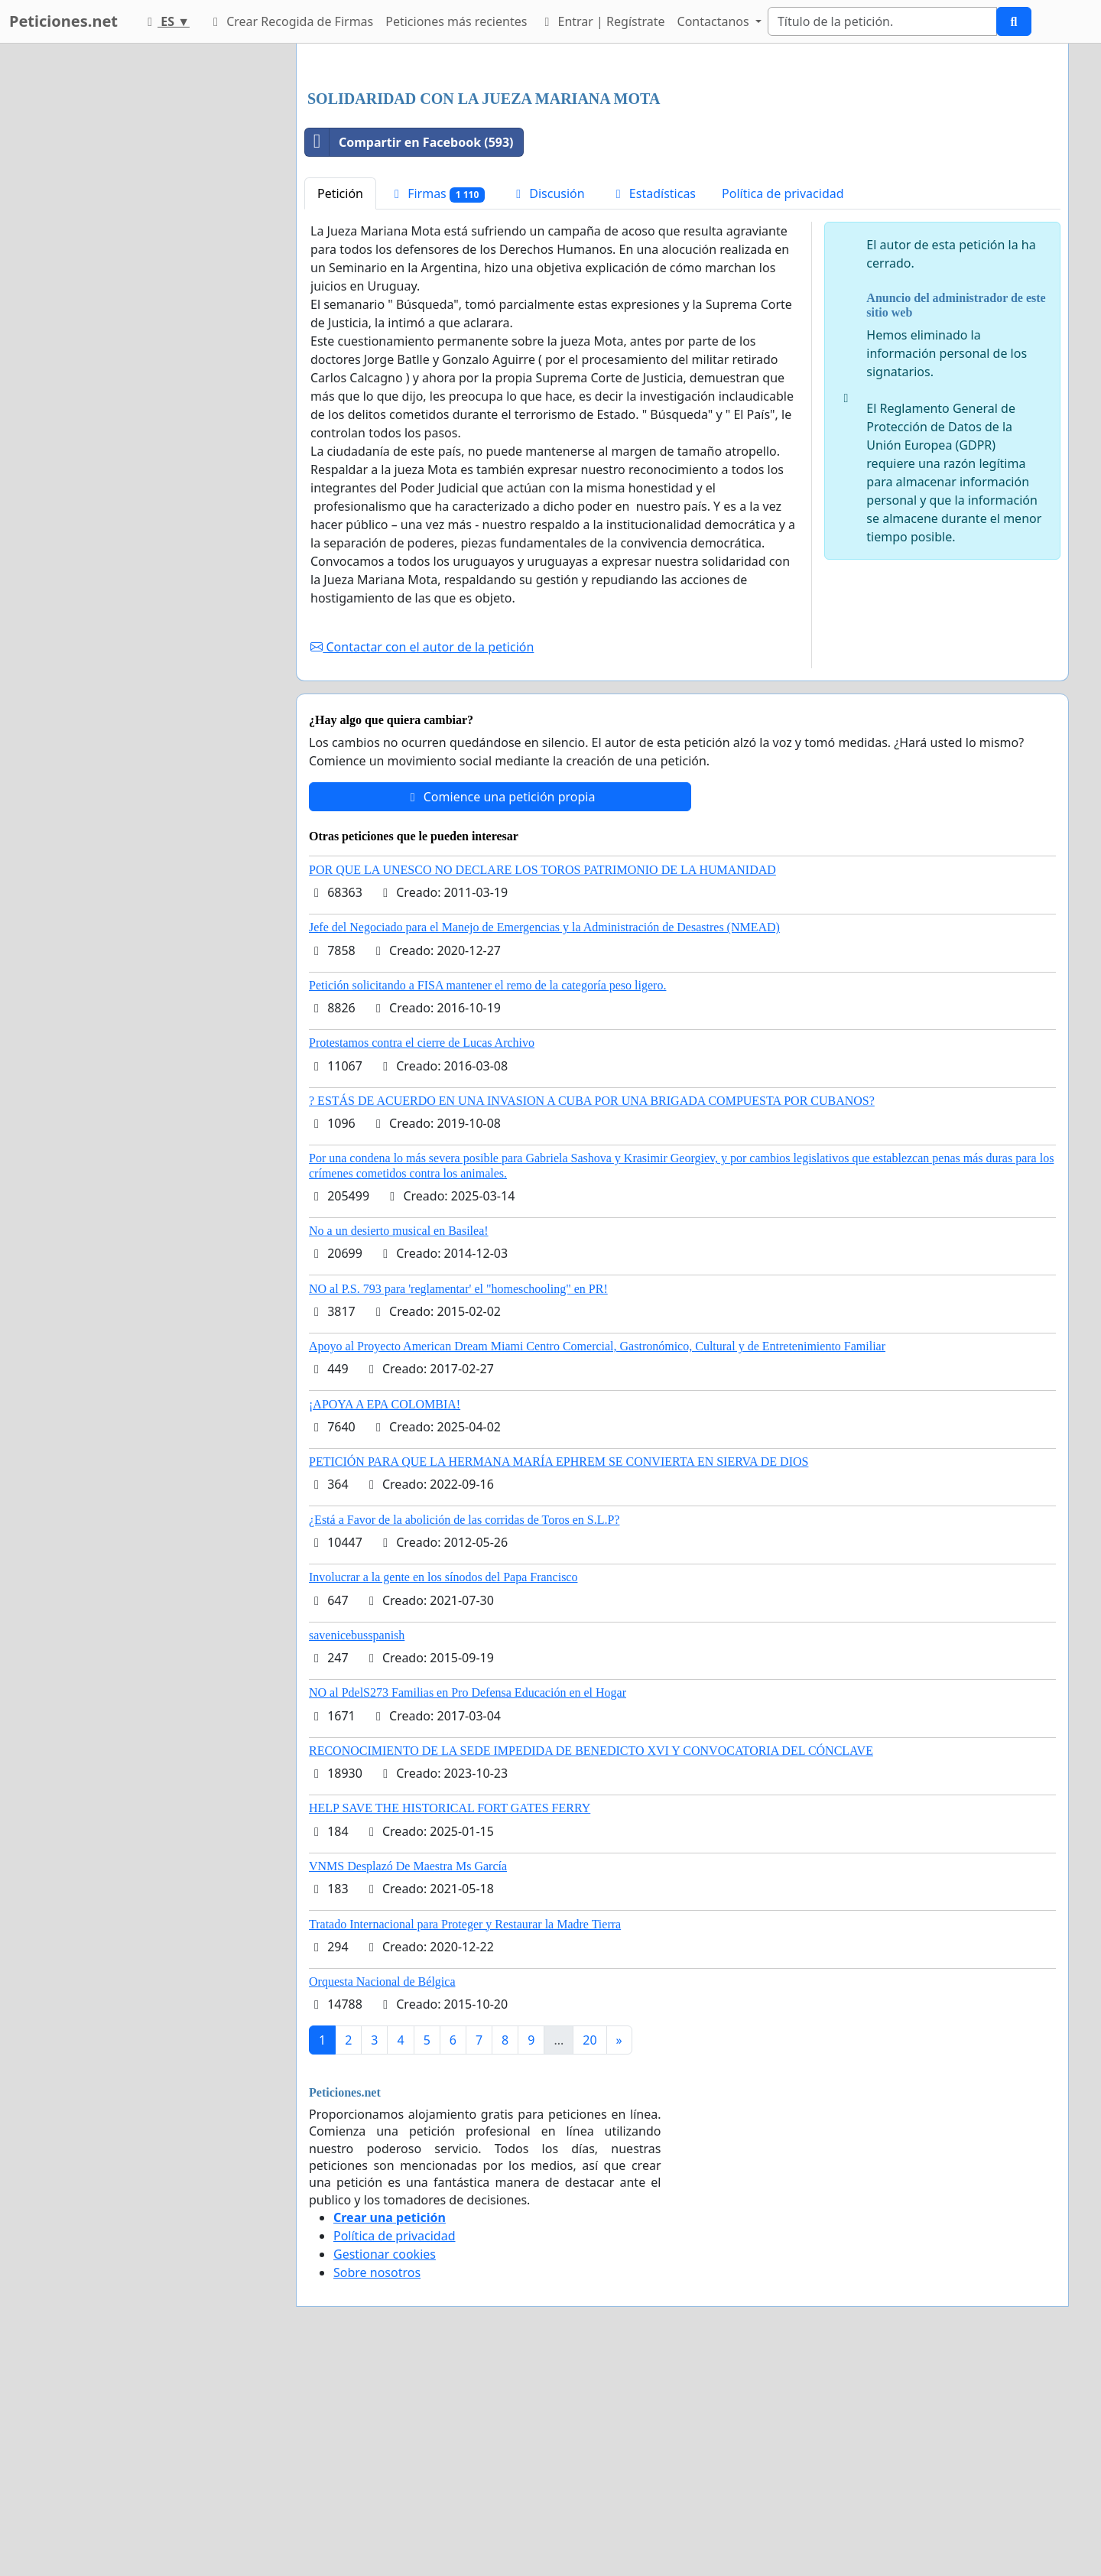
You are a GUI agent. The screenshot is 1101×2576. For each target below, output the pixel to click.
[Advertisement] (682, 175)
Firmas (437, 408)
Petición (340, 407)
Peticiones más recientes (456, 21)
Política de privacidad (783, 407)
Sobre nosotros (377, 2486)
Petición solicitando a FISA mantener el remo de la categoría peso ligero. (487, 1199)
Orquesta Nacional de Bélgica (382, 2195)
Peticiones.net (63, 21)
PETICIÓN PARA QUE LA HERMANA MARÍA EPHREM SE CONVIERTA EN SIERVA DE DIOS (558, 1675)
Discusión (548, 407)
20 (589, 2254)
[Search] (882, 21)
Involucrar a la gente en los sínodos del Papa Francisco (443, 1791)
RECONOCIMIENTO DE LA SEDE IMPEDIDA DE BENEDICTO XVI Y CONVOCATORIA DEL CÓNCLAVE (591, 1964)
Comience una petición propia (500, 1010)
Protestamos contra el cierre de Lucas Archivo (421, 1256)
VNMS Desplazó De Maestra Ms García (408, 2080)
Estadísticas (653, 407)
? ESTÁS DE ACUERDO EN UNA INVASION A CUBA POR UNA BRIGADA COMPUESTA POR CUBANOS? (592, 1314)
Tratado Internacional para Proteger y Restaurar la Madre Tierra (465, 2138)
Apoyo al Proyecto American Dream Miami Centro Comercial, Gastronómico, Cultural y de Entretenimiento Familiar (597, 1560)
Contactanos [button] (714, 21)
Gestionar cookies (384, 2468)
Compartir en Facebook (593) (409, 356)
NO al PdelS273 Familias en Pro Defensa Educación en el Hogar (467, 1906)
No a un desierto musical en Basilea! (399, 1444)
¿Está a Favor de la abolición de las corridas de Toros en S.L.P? (464, 1733)
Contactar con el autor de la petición (422, 861)
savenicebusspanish (356, 1849)
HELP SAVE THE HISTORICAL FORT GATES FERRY (449, 2022)
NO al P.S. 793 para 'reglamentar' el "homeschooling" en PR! (458, 1502)
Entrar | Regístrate (601, 21)
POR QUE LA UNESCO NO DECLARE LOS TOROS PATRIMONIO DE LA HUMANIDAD (542, 1083)
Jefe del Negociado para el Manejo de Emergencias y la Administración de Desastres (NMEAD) (544, 1141)
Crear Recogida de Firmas (290, 21)
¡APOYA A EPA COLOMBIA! (384, 1618)
